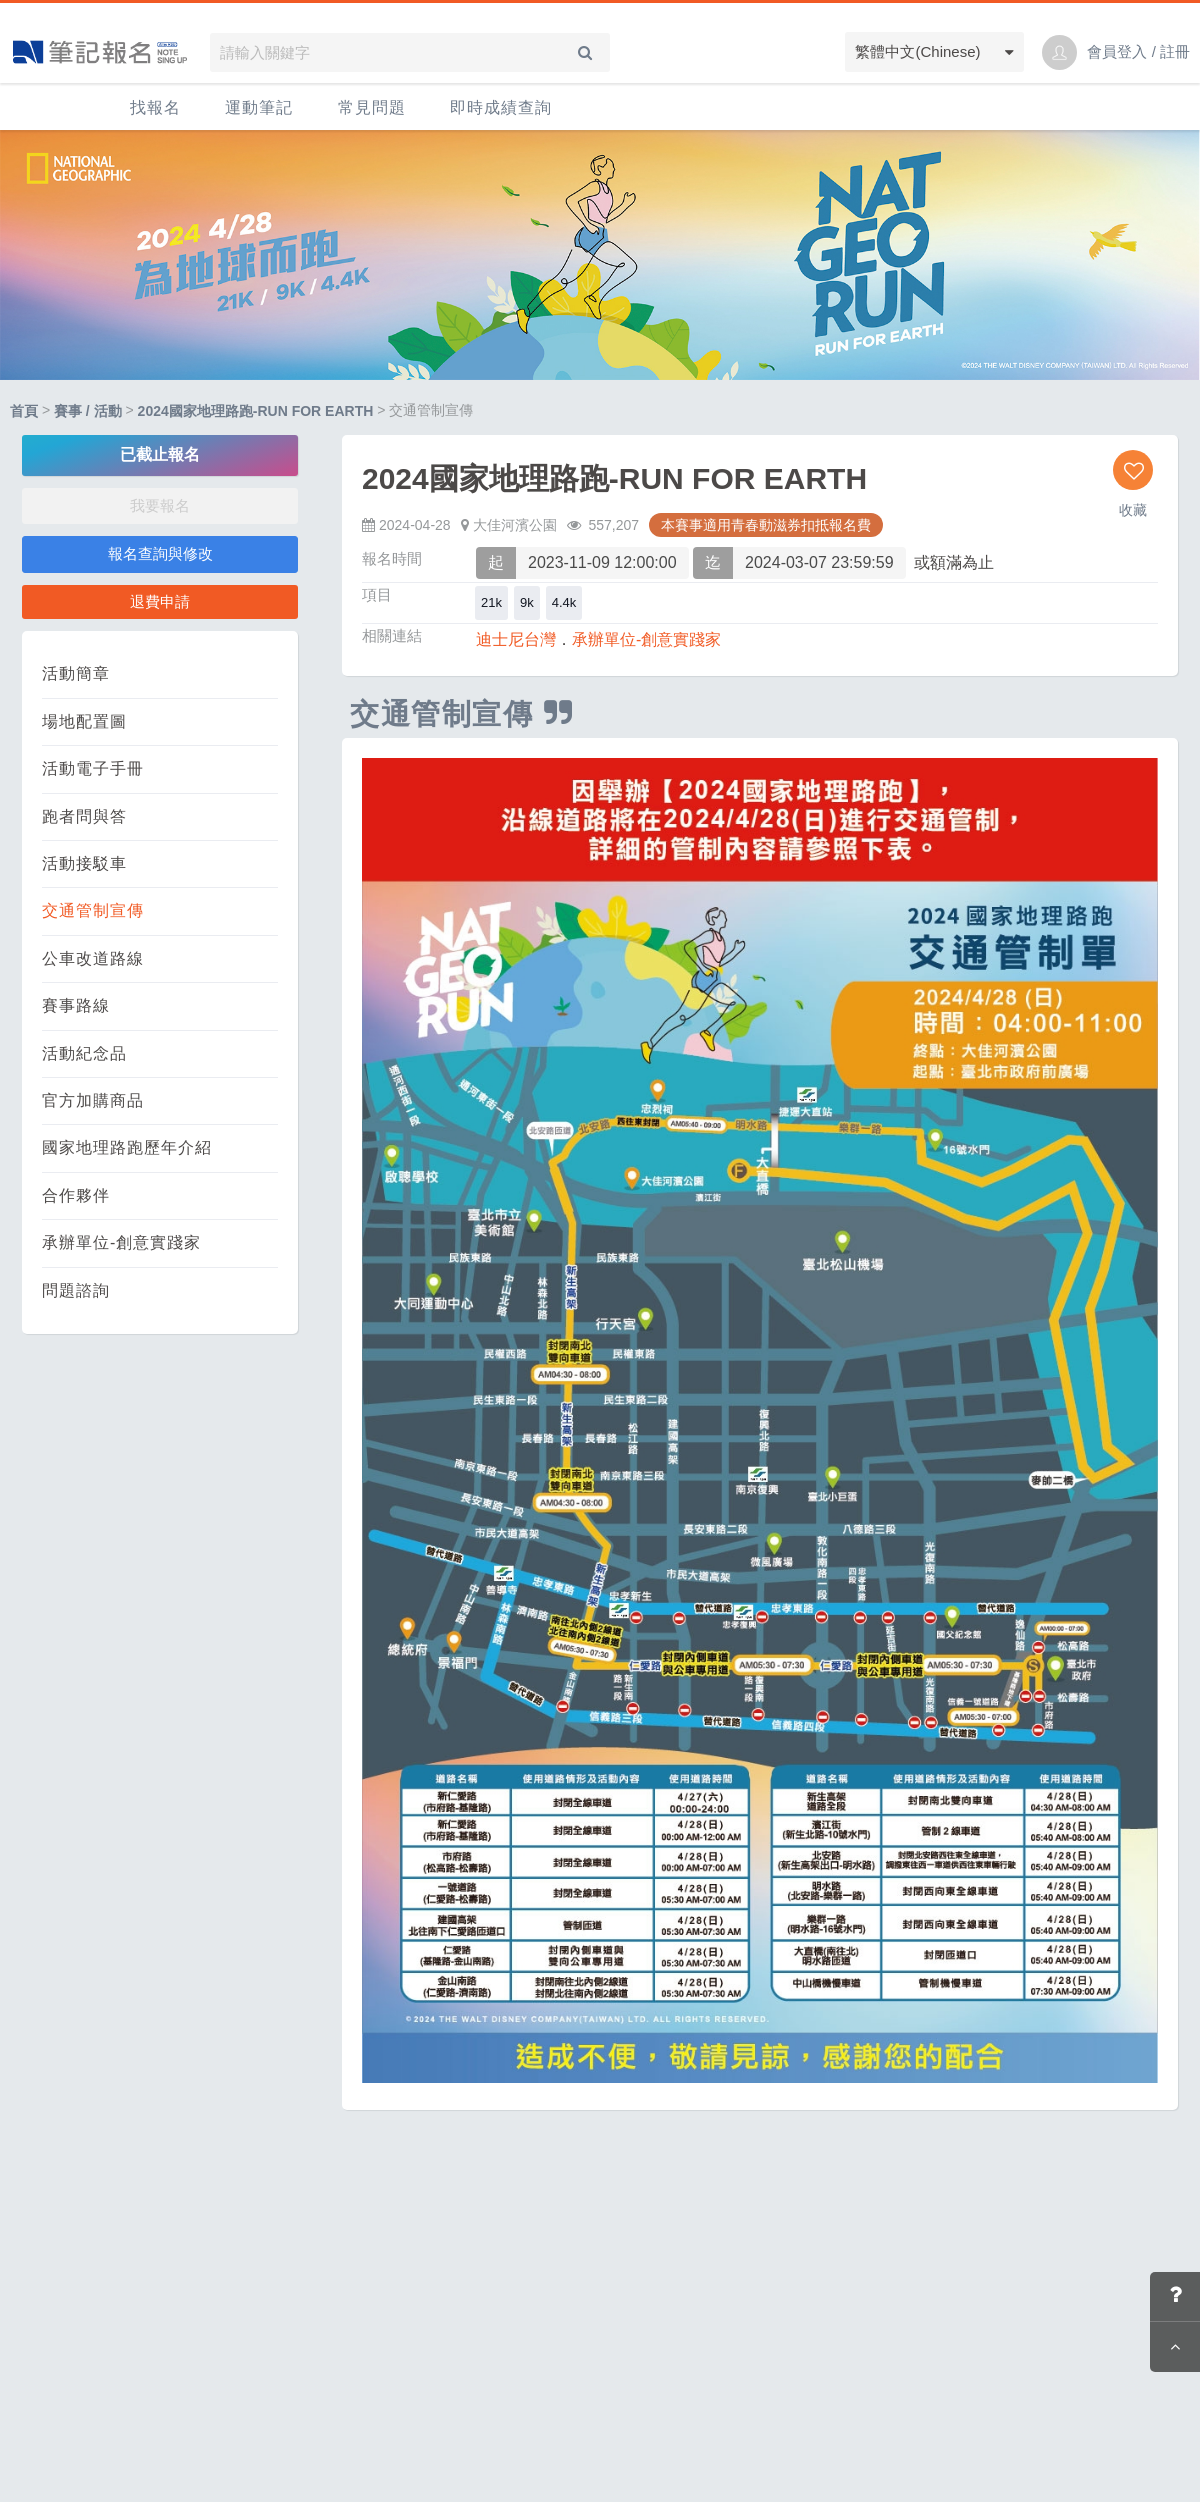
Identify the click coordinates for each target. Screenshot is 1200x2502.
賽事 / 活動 (88, 411)
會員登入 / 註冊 (1138, 51)
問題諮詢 (76, 1290)
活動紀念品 (84, 1053)
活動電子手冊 (93, 768)
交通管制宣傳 (93, 910)
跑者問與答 (84, 816)
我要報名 (160, 505)
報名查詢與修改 (160, 553)
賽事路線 (76, 1005)
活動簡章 (76, 673)
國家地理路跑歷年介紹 (127, 1147)
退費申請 (160, 601)
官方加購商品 (93, 1100)
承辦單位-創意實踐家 (121, 1242)
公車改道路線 (93, 958)
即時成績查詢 (501, 107)
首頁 (24, 411)
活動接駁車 (84, 863)
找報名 (155, 107)
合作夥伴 (76, 1195)
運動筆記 (259, 107)
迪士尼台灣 (516, 639)
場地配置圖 (84, 721)
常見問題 (372, 107)
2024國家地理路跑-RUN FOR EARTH (256, 411)
